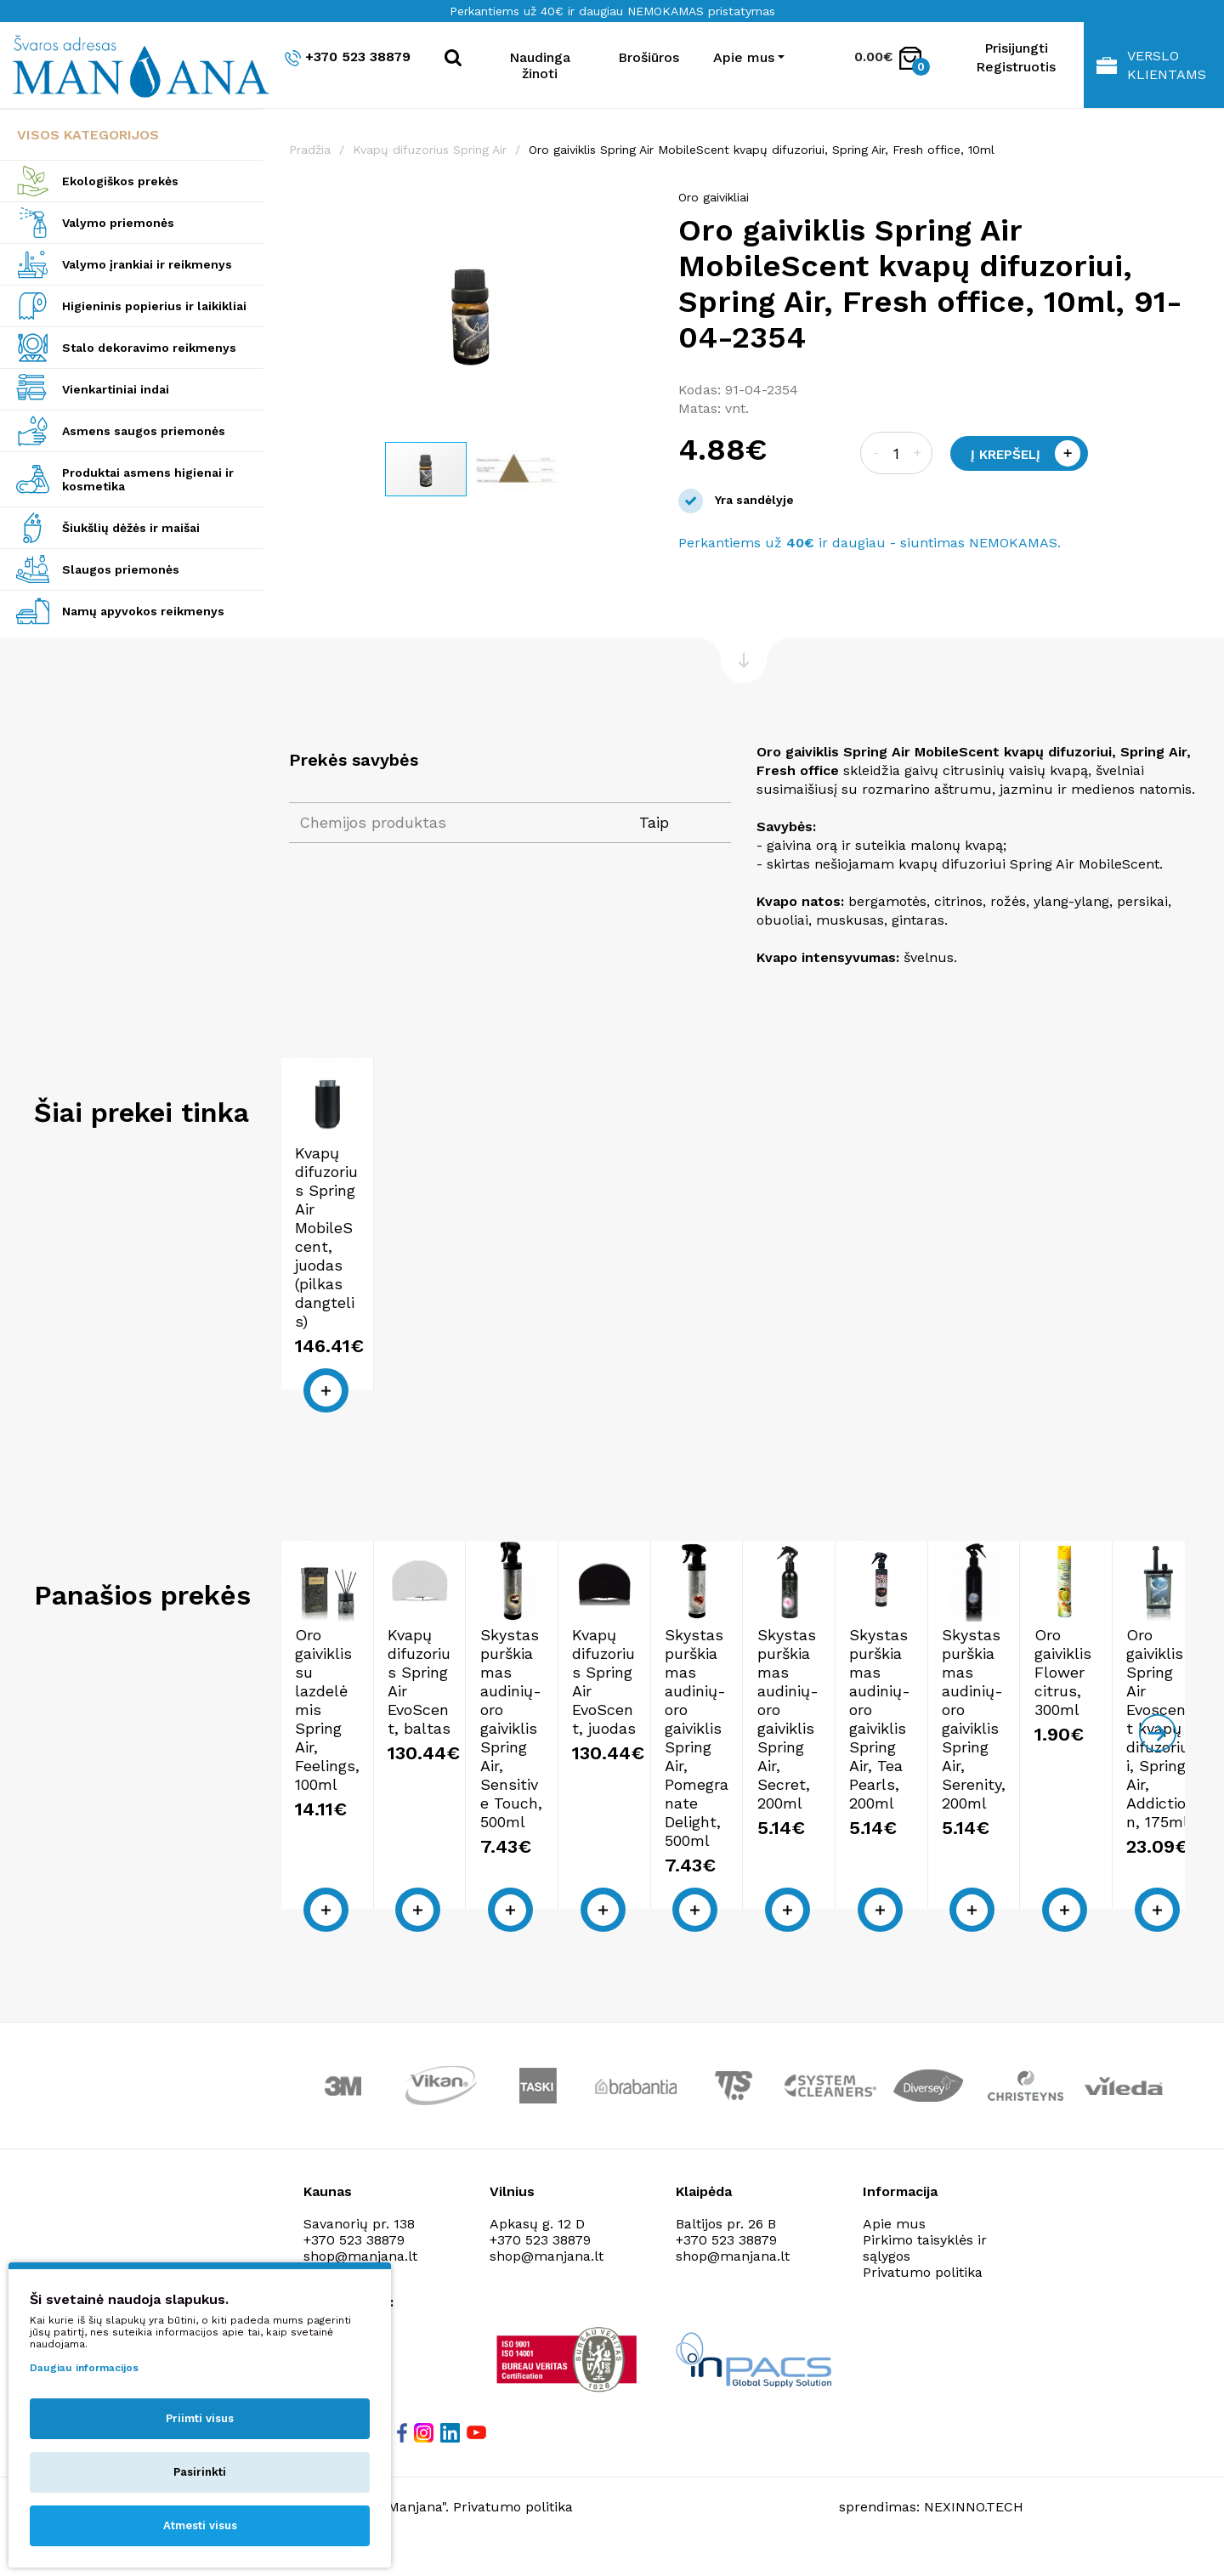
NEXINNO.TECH (973, 2534)
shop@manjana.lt (547, 2283)
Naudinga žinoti (539, 65)
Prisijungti (1016, 48)
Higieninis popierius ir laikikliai (154, 306)
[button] (637, 205)
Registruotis (1016, 67)
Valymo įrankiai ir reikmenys (147, 264)
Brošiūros (648, 57)
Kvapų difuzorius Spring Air (430, 149)
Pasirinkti (199, 2472)
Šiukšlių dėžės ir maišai (131, 528)
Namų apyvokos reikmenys (143, 611)
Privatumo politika (923, 2299)
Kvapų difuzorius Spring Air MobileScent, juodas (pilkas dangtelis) (390, 1339)
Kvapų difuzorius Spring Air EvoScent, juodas (1068, 1821)
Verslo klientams (1151, 65)
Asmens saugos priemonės (143, 431)
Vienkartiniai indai (115, 389)
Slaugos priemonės (120, 569)
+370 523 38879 (348, 57)
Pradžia (310, 149)
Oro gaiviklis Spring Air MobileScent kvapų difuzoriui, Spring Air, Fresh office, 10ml (761, 149)
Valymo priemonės (118, 222)
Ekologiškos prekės (120, 181)
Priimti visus (200, 2418)
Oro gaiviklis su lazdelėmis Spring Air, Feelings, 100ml (383, 1830)
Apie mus (894, 2251)
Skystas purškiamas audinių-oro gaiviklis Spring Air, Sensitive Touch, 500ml (830, 1840)
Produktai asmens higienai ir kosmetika (148, 479)
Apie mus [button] (743, 57)
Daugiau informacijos (84, 2368)
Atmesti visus (200, 2525)
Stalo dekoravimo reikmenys (149, 347)
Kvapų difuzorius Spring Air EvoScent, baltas (616, 1821)
